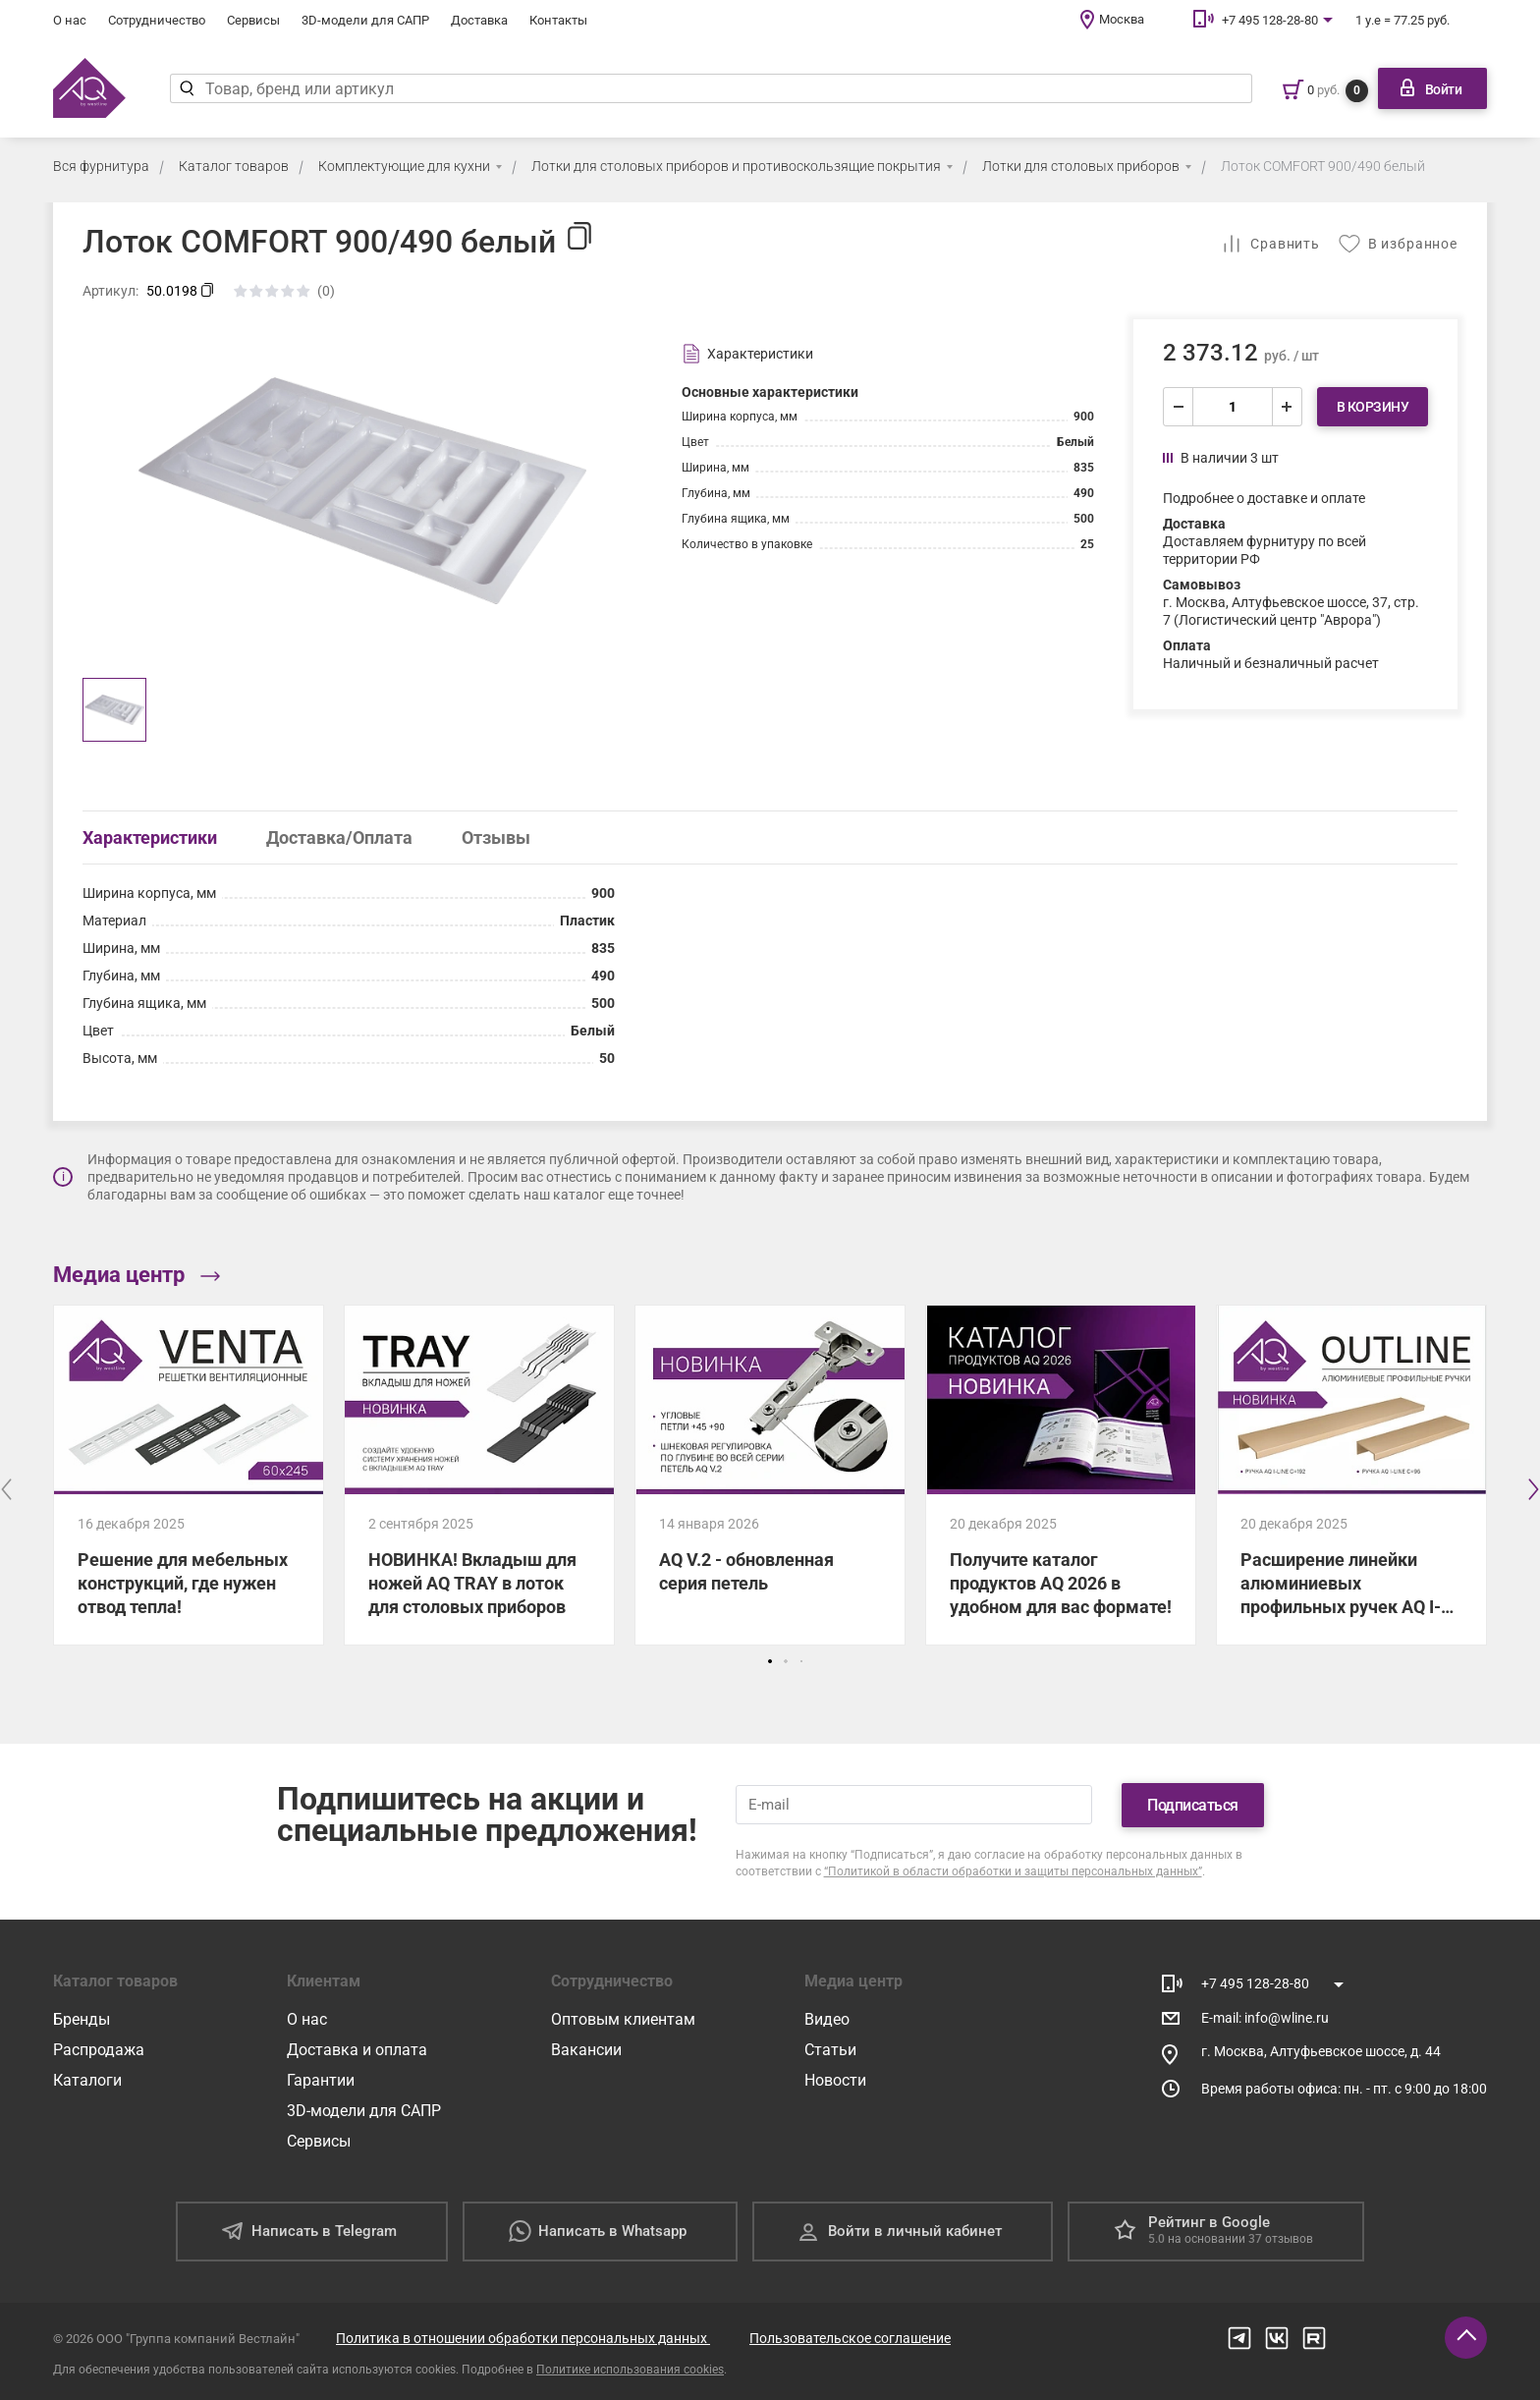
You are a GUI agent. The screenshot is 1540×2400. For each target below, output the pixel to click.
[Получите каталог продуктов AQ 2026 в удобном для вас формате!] (1060, 1475)
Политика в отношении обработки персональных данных (523, 2338)
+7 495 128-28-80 (1270, 20)
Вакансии (586, 2049)
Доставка (479, 20)
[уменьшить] (1178, 406)
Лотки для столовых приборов (1081, 166)
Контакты (558, 20)
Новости (835, 2080)
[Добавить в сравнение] (1270, 243)
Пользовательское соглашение (850, 2338)
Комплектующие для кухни (404, 166)
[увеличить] (1286, 406)
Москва (1121, 19)
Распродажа (98, 2049)
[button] (770, 1661)
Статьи (830, 2049)
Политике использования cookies (630, 2369)
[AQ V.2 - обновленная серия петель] (770, 1475)
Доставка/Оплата (339, 837)
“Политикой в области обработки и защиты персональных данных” (1013, 1871)
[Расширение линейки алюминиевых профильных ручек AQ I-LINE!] (1351, 1475)
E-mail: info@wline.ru (1265, 2018)
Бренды (81, 2019)
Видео (827, 2019)
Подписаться (1192, 1805)
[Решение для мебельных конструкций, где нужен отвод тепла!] (188, 1475)
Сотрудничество (156, 20)
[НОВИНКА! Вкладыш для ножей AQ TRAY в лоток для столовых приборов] (479, 1475)
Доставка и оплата (357, 2049)
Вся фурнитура (101, 166)
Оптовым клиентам (623, 2019)
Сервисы (253, 20)
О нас (69, 20)
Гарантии (321, 2080)
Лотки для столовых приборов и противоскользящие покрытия (736, 166)
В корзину (1373, 407)
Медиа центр (136, 1274)
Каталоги (87, 2080)
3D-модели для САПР (365, 20)
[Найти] (187, 88)
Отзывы (496, 837)
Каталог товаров (234, 166)
